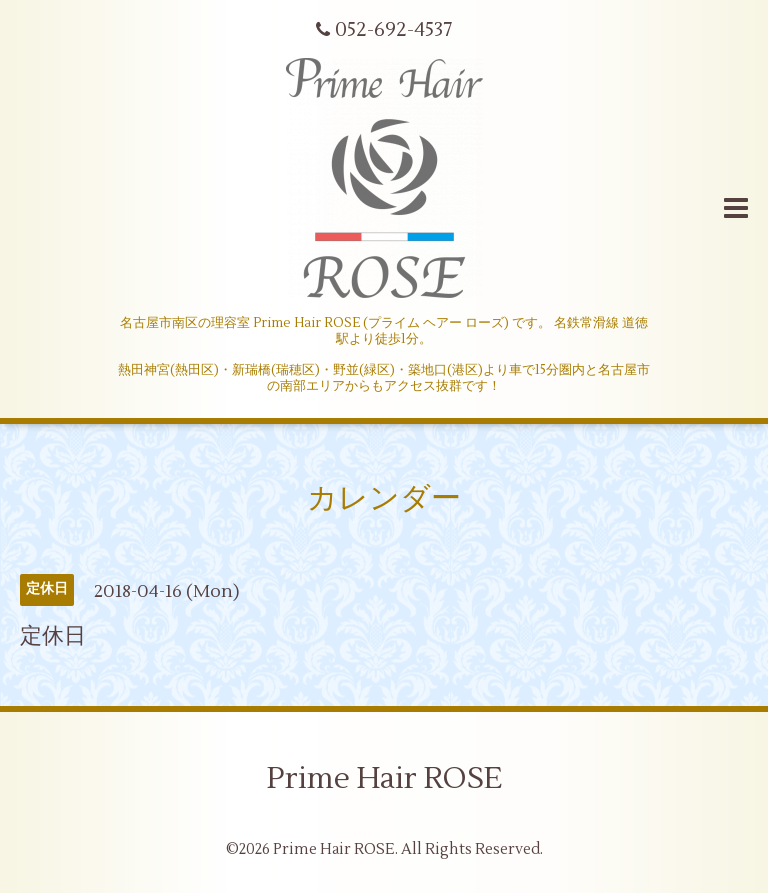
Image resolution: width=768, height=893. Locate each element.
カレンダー (384, 498)
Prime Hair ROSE (384, 778)
